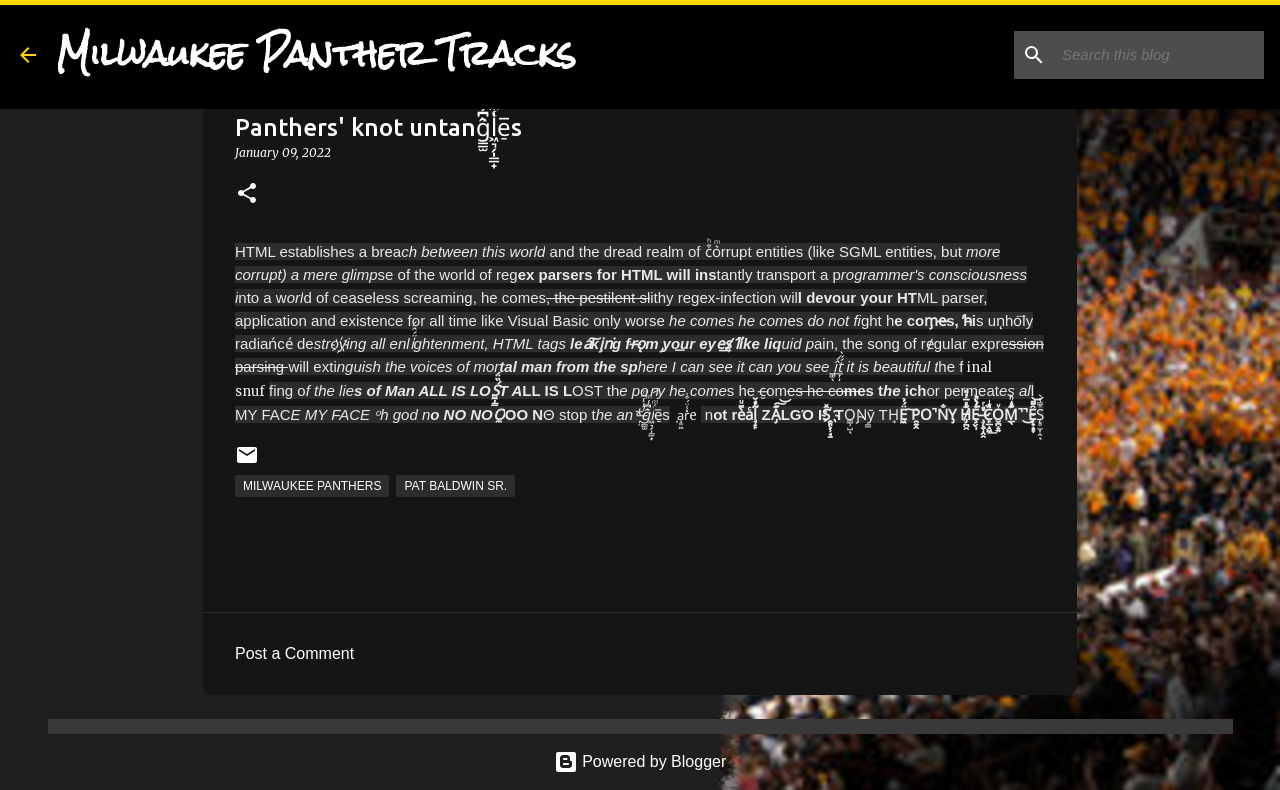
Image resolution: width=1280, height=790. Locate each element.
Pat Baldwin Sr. (455, 486)
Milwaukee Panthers (312, 486)
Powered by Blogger (640, 761)
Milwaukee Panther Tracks (316, 54)
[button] (247, 194)
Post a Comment (294, 653)
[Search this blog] (1159, 55)
